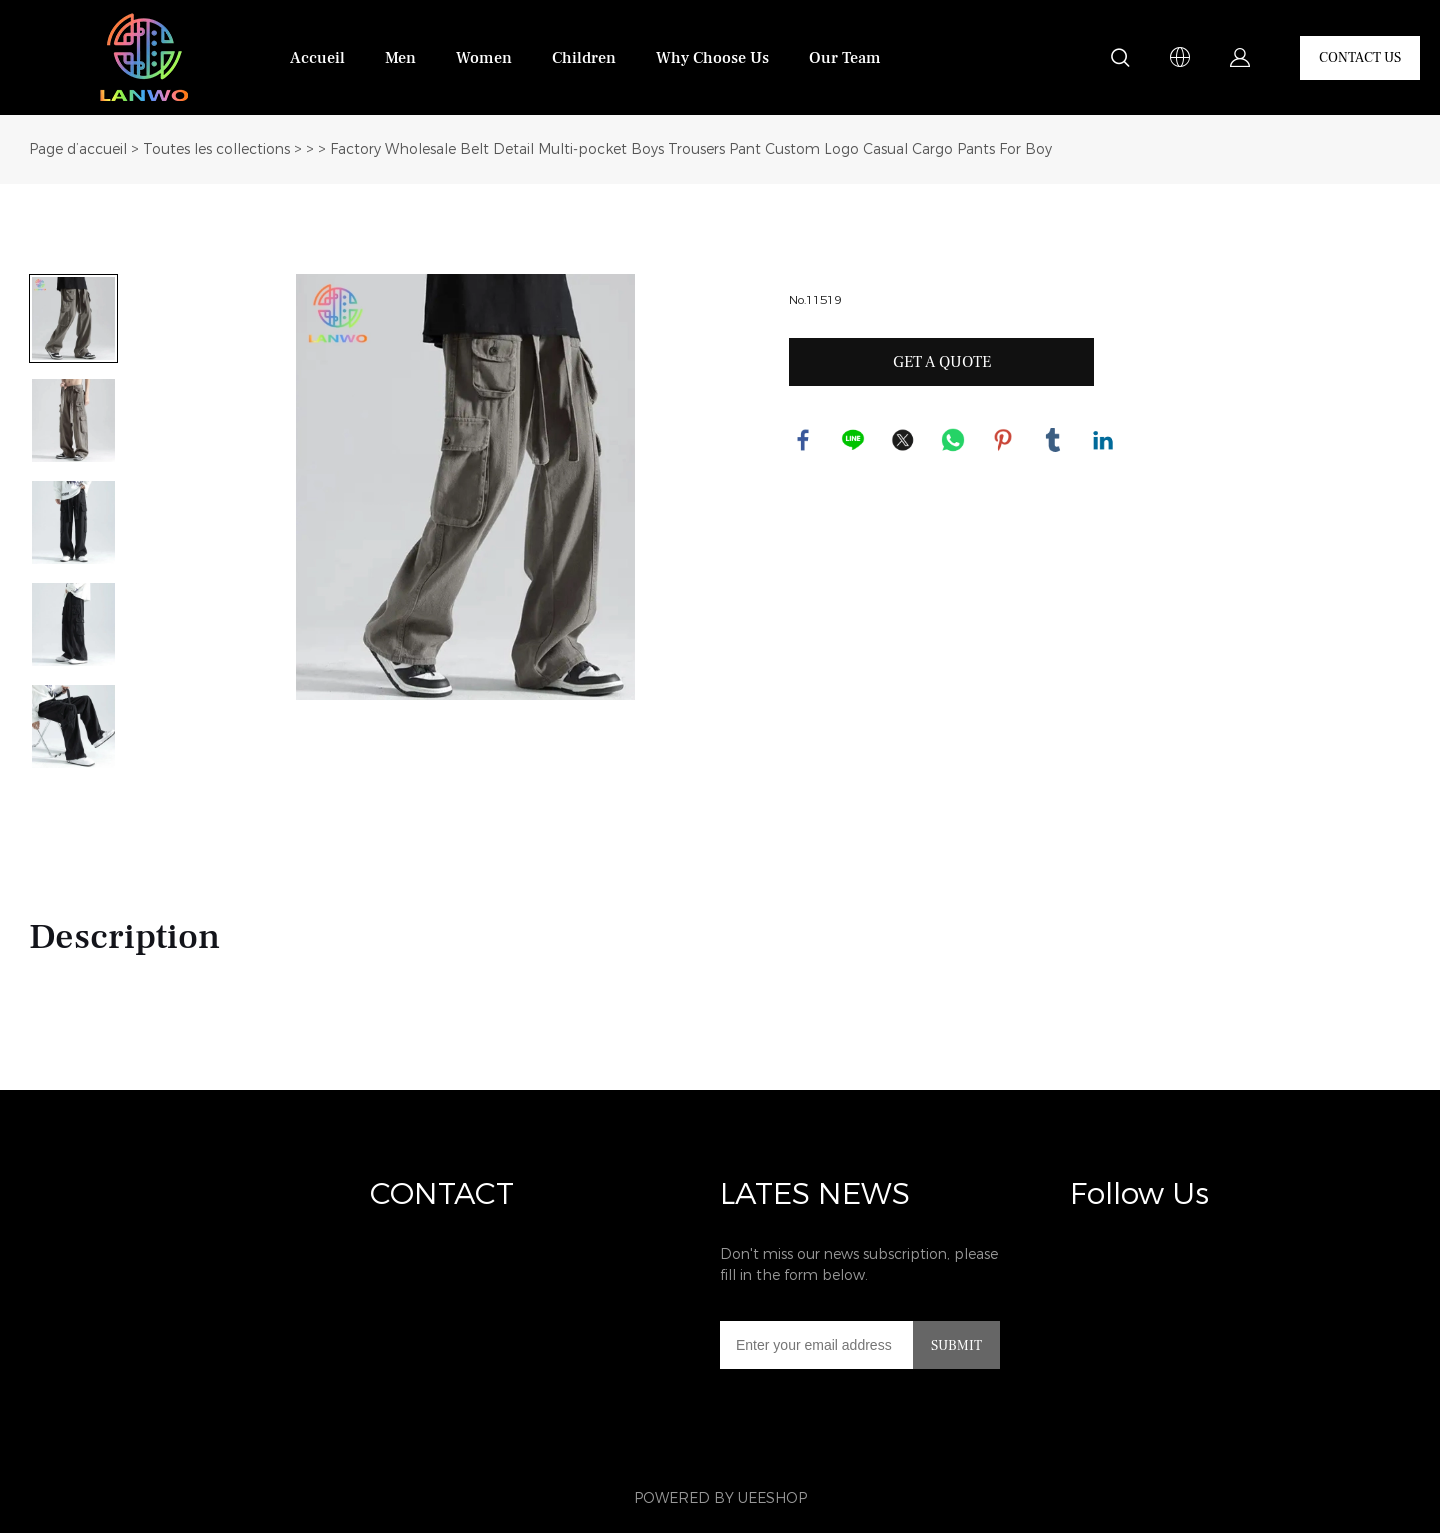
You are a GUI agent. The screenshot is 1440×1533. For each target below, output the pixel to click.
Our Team (845, 58)
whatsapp (954, 441)
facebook (804, 441)
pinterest (1004, 441)
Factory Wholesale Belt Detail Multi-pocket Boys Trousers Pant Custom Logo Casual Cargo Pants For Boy (691, 149)
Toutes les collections (216, 149)
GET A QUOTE (942, 362)
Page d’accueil (78, 149)
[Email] (816, 1345)
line (854, 441)
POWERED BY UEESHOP (720, 1498)
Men (400, 58)
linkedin (1104, 441)
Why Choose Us (712, 58)
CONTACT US (1360, 58)
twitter (904, 441)
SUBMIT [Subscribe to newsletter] (956, 1346)
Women (484, 58)
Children (584, 58)
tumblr (1054, 441)
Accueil (317, 58)
